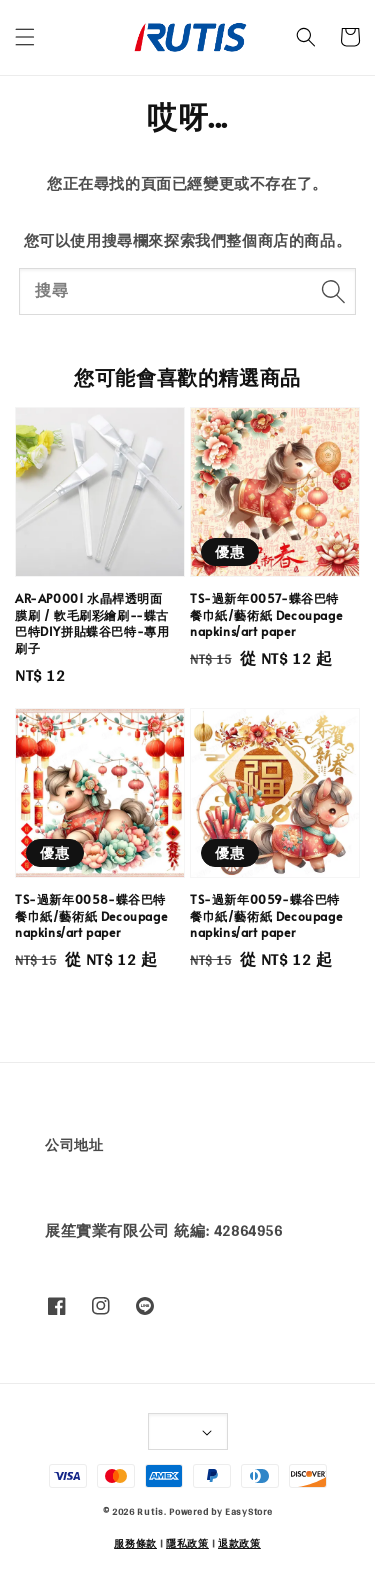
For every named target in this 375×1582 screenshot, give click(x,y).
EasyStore (248, 1511)
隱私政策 (187, 1543)
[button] (25, 37)
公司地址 (74, 1145)
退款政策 (239, 1543)
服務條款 (135, 1543)
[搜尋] (333, 291)
